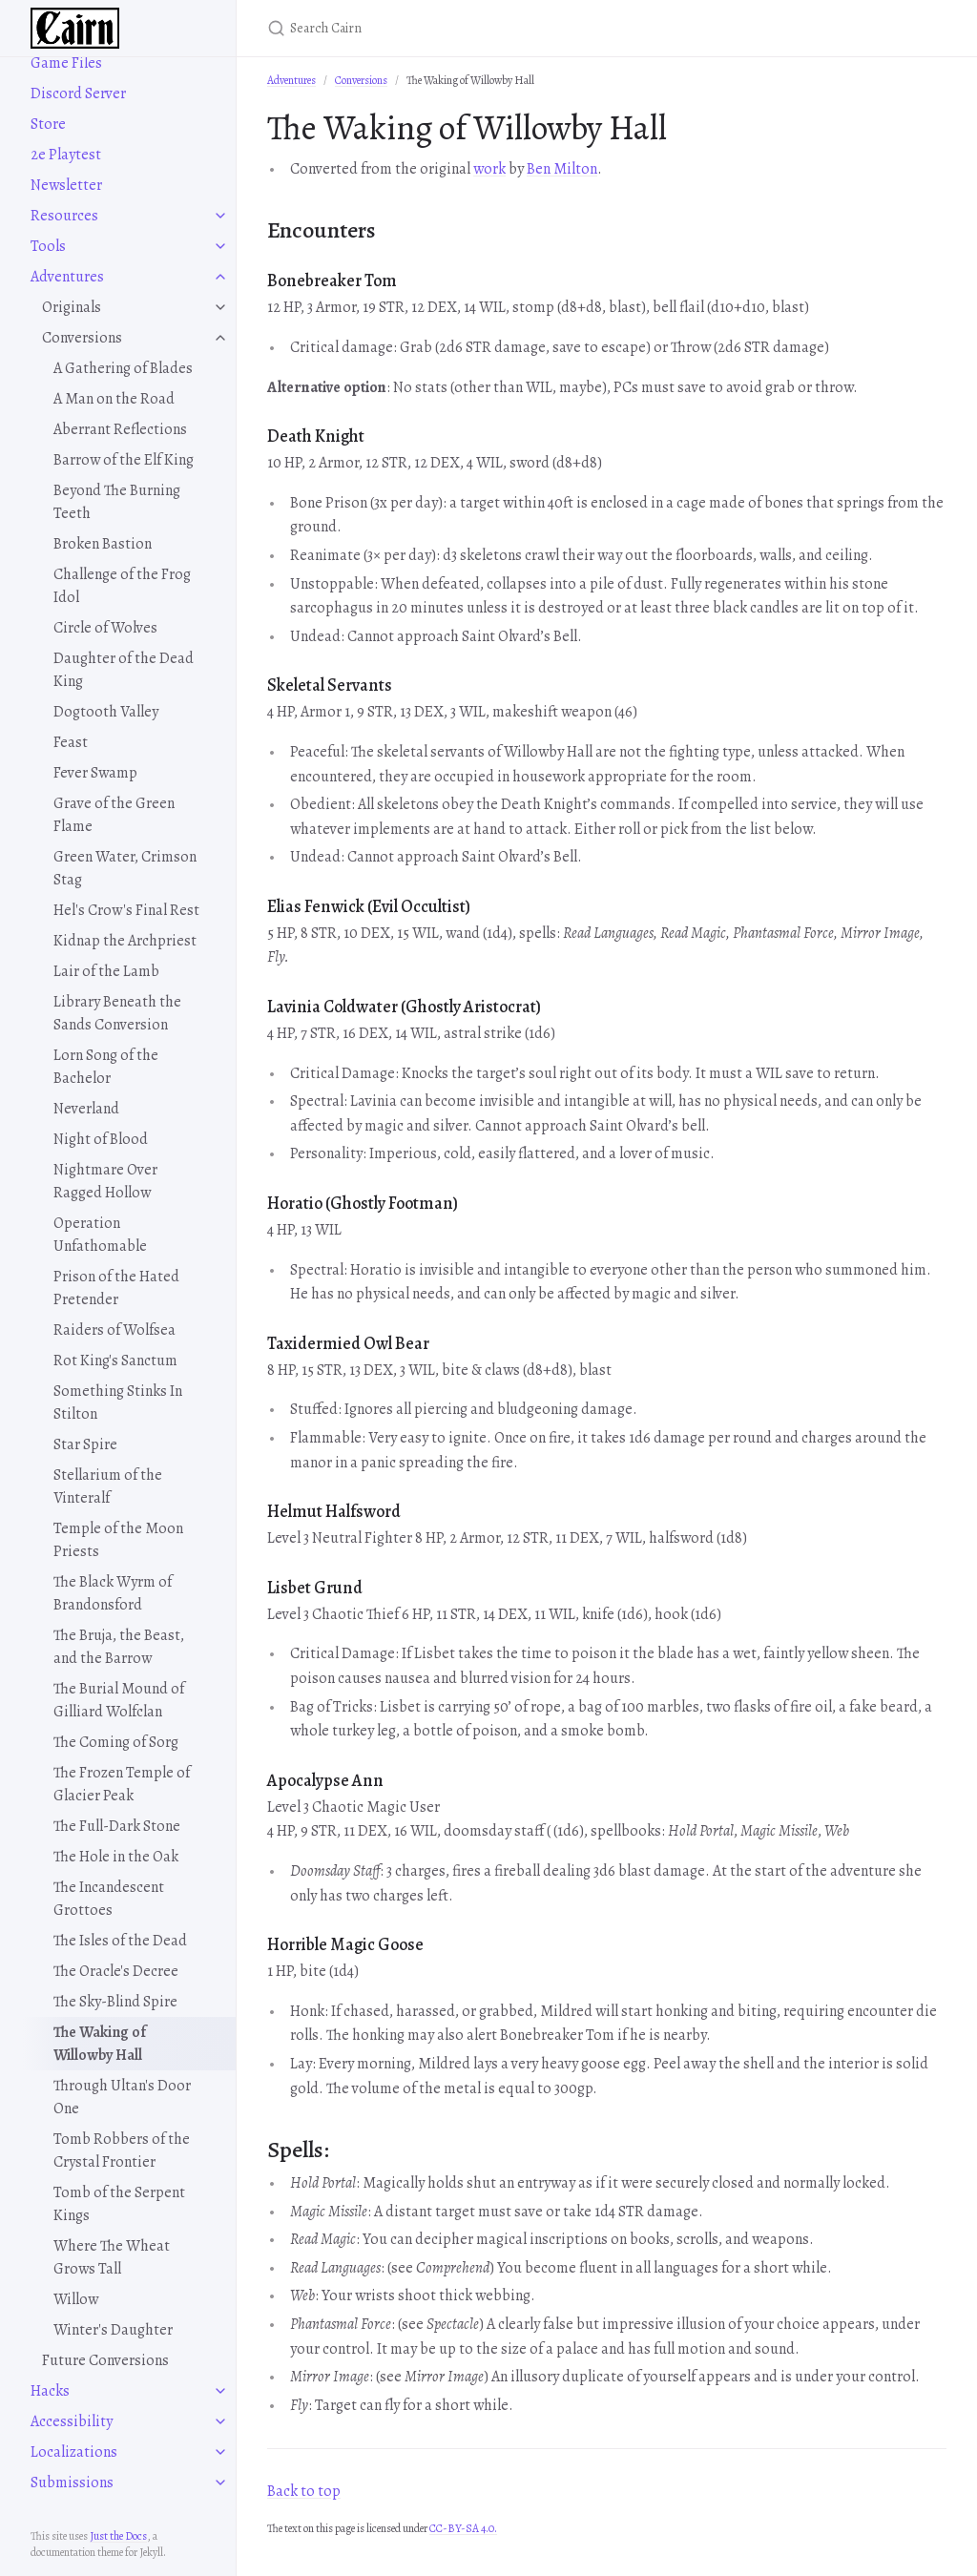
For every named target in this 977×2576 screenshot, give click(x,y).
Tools (48, 246)
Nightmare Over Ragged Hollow (105, 1181)
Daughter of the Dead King (123, 670)
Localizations (74, 2451)
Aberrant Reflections (120, 429)
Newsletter (66, 185)
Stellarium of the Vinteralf (107, 1486)
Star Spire (85, 1444)
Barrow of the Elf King (123, 459)
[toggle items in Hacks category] (220, 2391)
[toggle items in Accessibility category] (220, 2421)
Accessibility (72, 2421)
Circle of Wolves (105, 627)
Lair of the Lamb (106, 971)
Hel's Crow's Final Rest (126, 910)
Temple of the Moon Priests (118, 1540)
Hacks (50, 2390)
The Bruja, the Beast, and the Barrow (118, 1647)
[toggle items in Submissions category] (220, 2482)
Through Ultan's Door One (122, 2097)
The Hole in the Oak (115, 1856)
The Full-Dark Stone (116, 1826)
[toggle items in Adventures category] (220, 276)
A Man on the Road (114, 398)
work (489, 168)
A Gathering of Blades (123, 368)
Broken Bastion (102, 543)
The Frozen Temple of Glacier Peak (121, 1784)
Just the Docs (118, 2536)
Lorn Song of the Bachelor (105, 1067)
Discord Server (78, 93)
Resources (64, 215)
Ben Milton (562, 168)
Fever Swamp (95, 772)
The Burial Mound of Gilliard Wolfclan (118, 1700)
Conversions (82, 337)
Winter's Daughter (113, 2329)
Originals (71, 307)
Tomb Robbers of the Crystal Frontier (121, 2150)
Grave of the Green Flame (114, 815)
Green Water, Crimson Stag (125, 868)
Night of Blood (100, 1139)
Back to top (304, 2491)
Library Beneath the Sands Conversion (117, 1013)
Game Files (66, 62)
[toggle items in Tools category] (220, 246)
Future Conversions (105, 2360)
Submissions (72, 2482)
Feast (70, 742)
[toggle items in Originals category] (220, 307)
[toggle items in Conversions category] (220, 337)
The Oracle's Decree (115, 1971)
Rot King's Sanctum (115, 1360)
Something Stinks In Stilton (117, 1402)
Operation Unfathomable (100, 1235)
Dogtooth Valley (105, 711)
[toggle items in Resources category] (220, 215)
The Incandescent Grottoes (108, 1899)
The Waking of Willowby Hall (99, 2044)
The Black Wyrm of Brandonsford (112, 1593)
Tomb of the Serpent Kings (119, 2204)
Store (48, 124)
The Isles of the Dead (120, 1940)
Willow (75, 2299)
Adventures (67, 276)
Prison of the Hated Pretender (116, 1288)
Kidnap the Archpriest (125, 940)
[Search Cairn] (492, 28)
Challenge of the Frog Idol (122, 586)
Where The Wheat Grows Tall (111, 2257)
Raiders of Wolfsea (114, 1329)
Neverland (86, 1108)
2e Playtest (66, 154)
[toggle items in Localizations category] (220, 2452)
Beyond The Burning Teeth (116, 502)
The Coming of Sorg (115, 1742)
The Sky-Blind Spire (115, 2001)
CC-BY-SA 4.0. (463, 2528)
